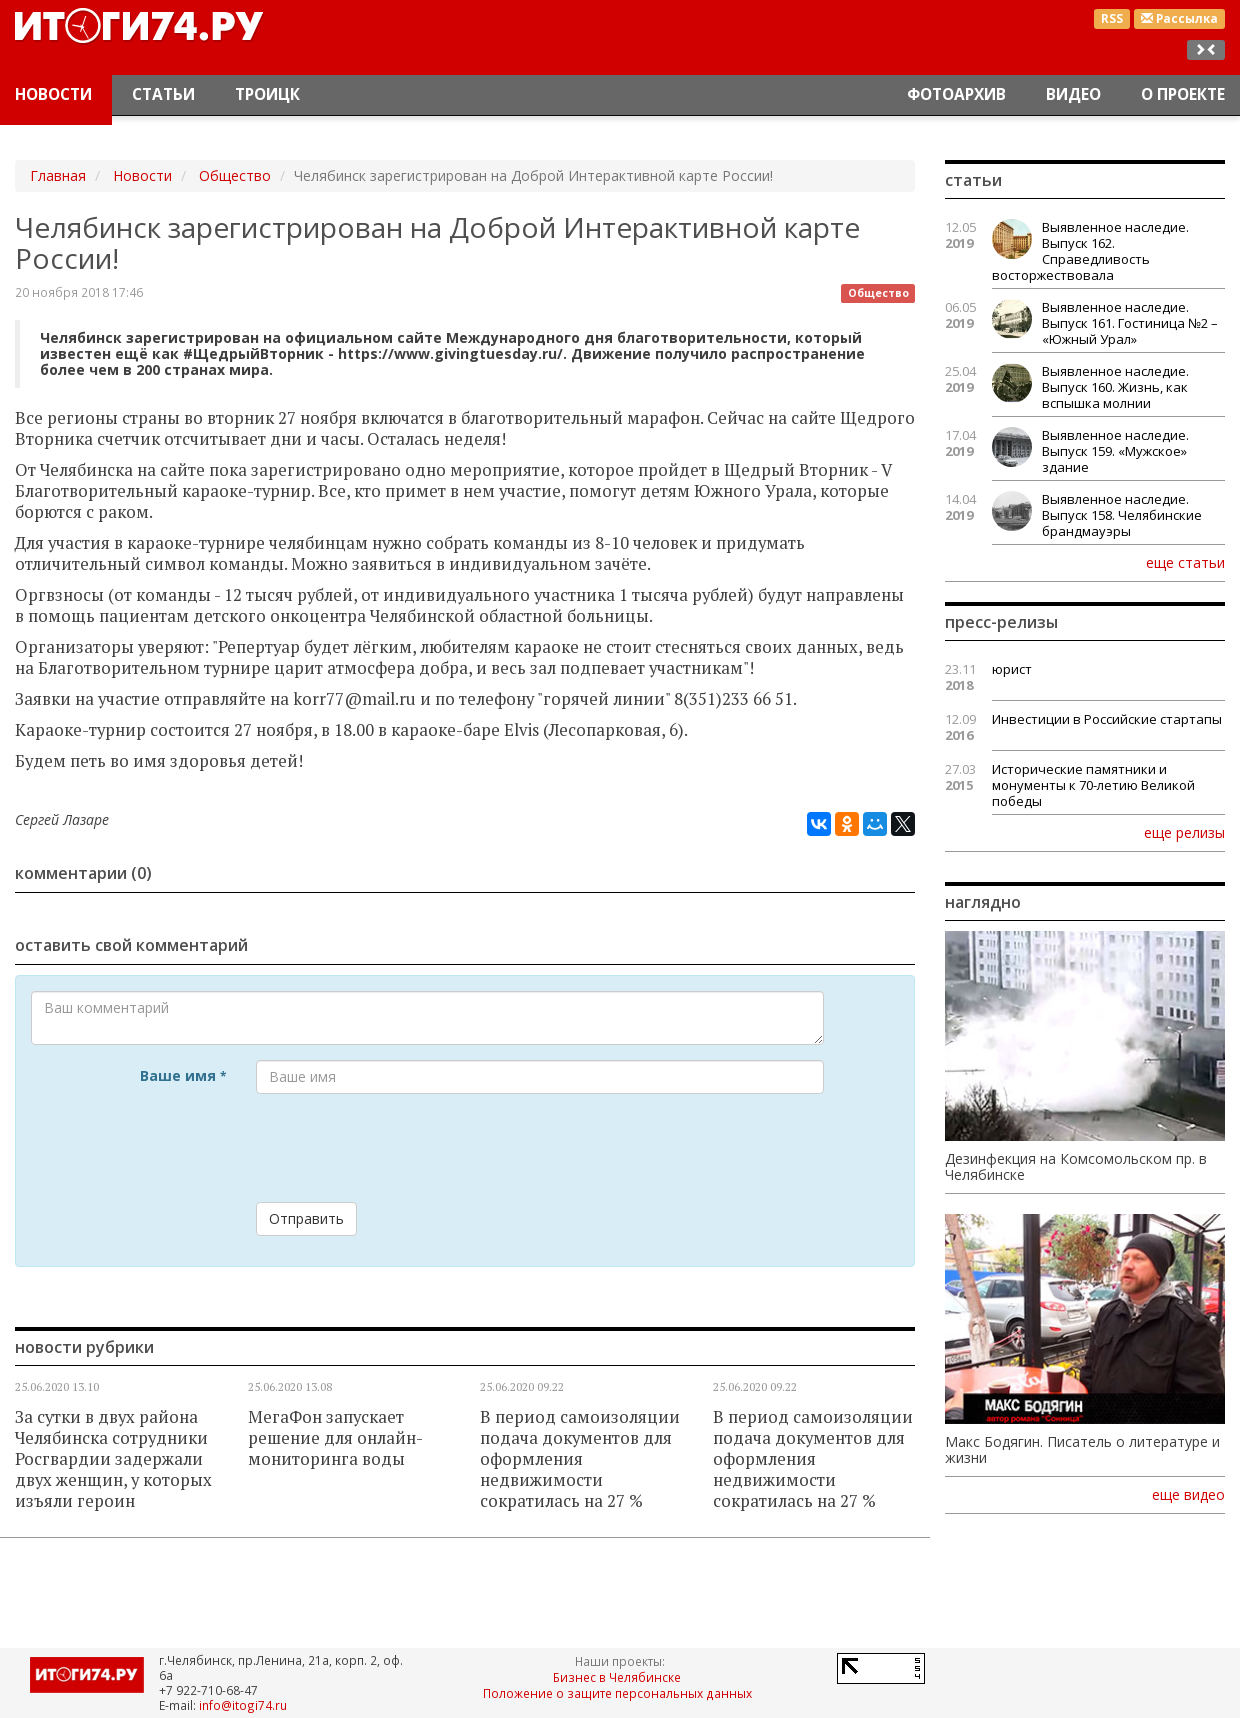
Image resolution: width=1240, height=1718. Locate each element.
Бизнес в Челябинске (617, 1677)
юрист (1012, 669)
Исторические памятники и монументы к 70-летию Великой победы (1093, 785)
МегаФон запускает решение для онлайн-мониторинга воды (335, 1438)
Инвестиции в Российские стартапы (1107, 719)
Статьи (163, 94)
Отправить (306, 1218)
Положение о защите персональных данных (617, 1693)
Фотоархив (956, 94)
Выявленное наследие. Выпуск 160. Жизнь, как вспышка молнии (1115, 387)
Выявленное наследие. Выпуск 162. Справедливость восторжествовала (1090, 251)
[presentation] (408, 1148)
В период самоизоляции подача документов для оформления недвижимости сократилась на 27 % (580, 1459)
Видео (1073, 94)
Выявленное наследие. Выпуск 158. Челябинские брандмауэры (1122, 515)
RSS (1112, 18)
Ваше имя (183, 1075)
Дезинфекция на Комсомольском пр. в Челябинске (1076, 1167)
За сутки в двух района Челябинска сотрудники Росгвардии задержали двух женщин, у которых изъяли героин (113, 1459)
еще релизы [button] (1184, 832)
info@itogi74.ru (243, 1705)
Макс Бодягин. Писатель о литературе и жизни (1082, 1450)
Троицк (267, 94)
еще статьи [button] (1185, 562)
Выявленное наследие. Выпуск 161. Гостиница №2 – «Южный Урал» (1130, 323)
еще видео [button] (1188, 1495)
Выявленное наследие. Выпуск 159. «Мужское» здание (1115, 451)
